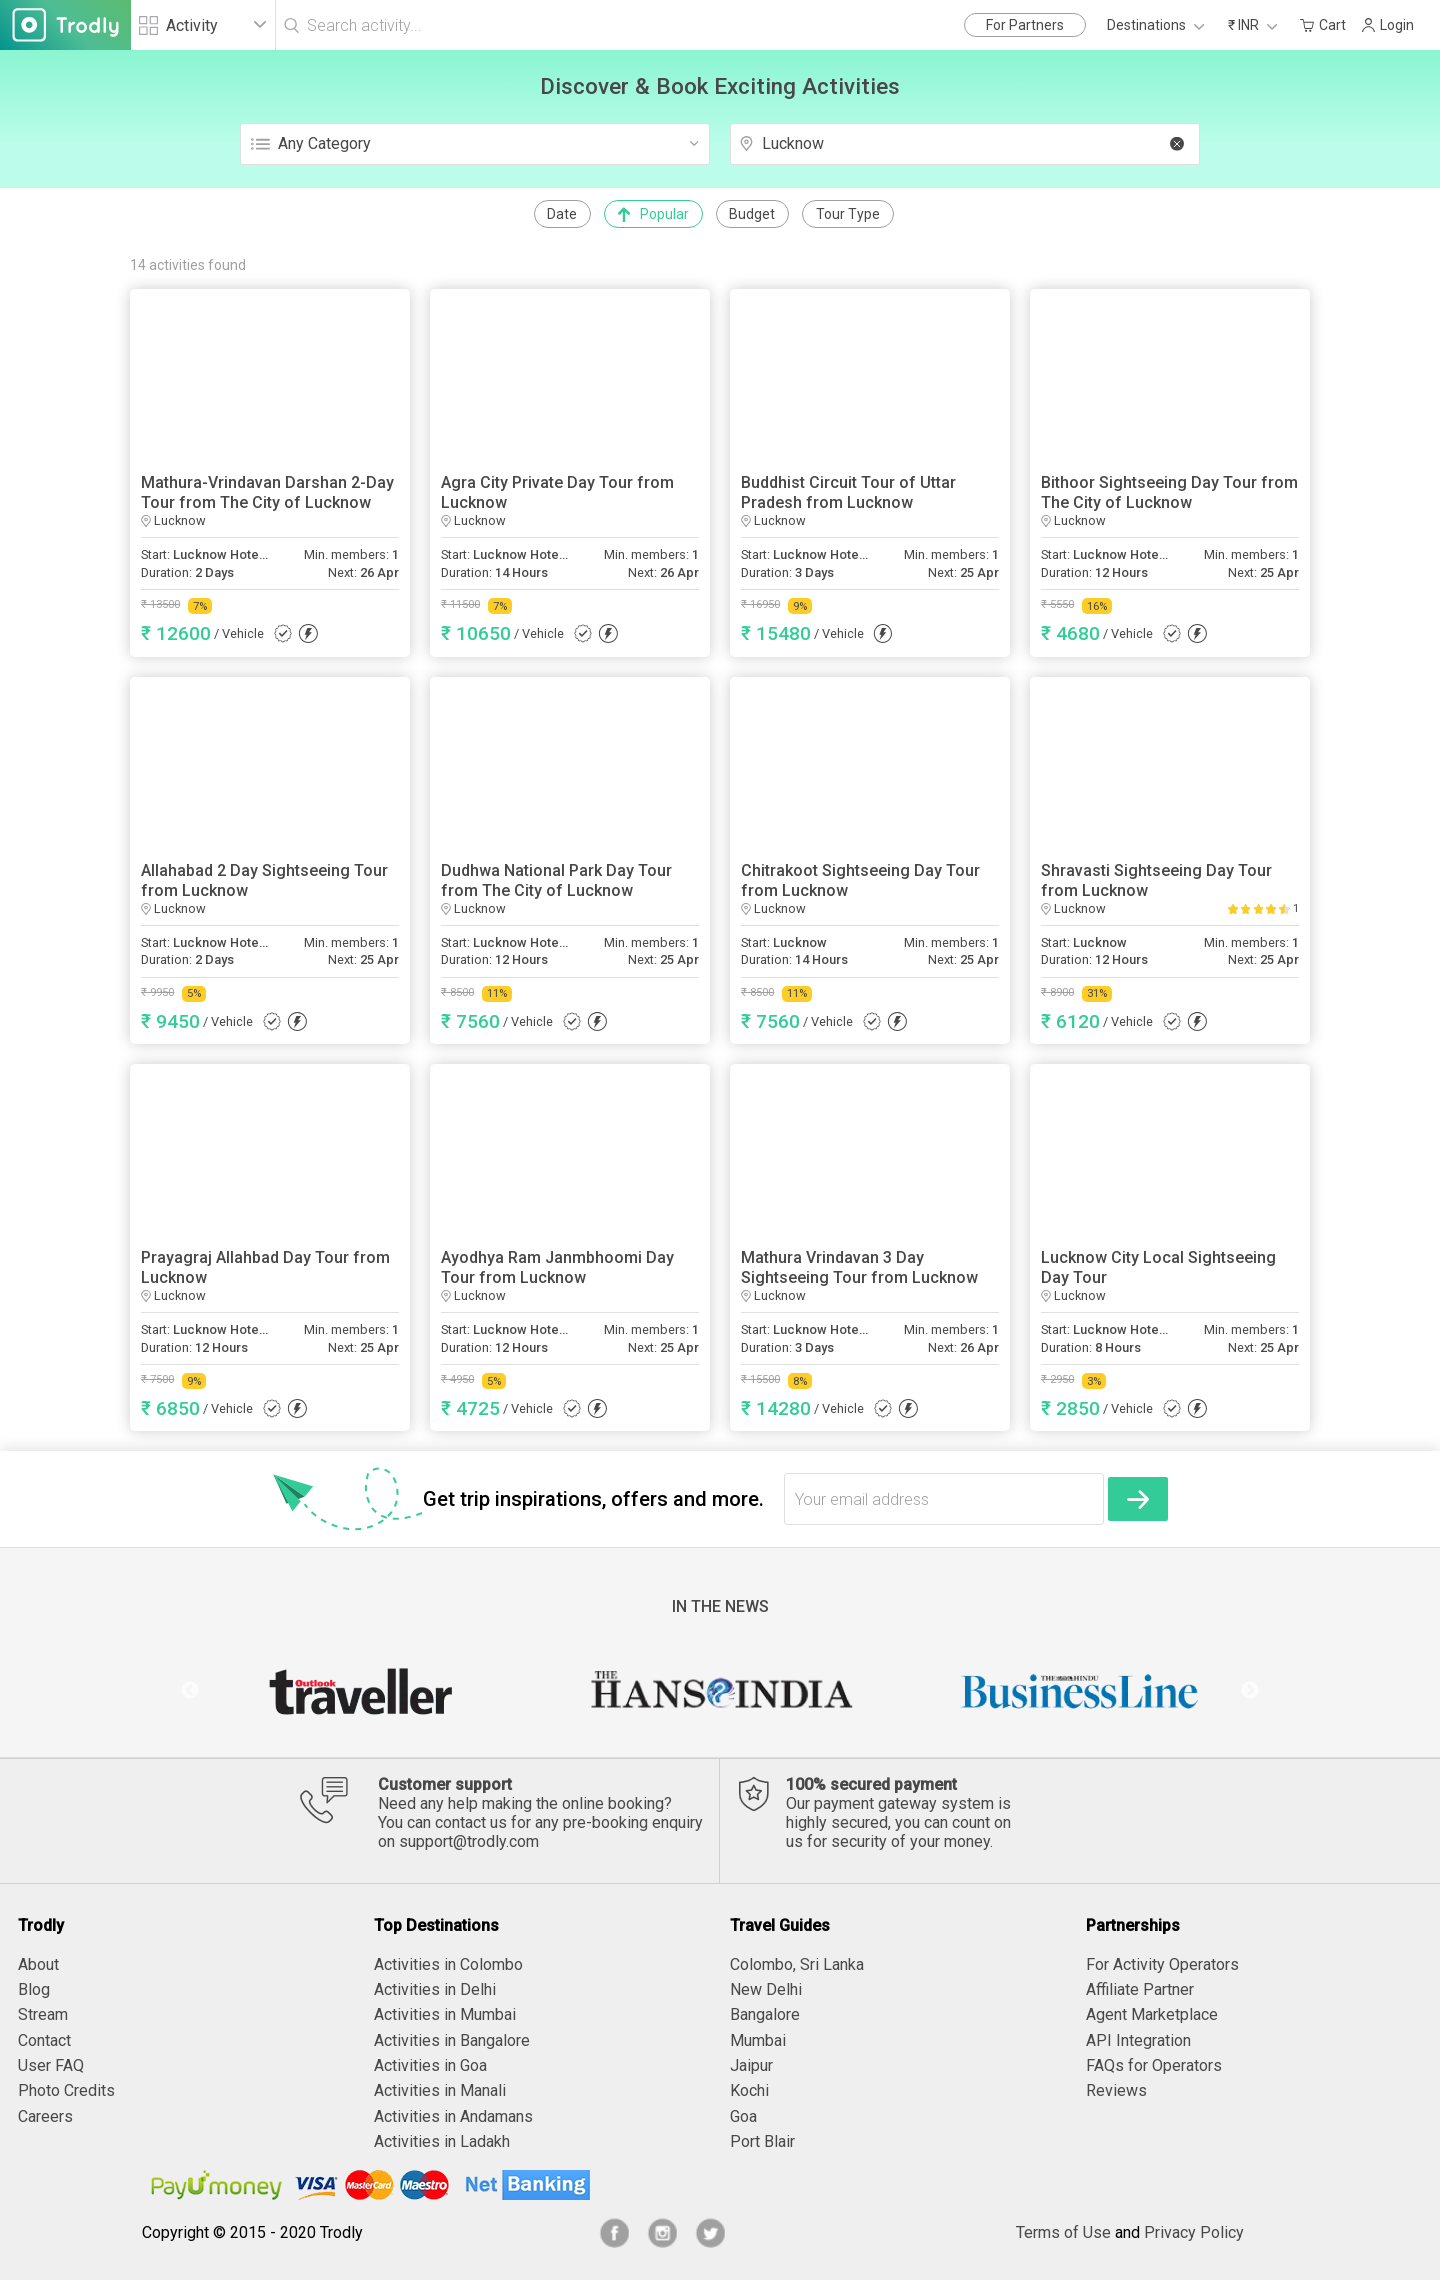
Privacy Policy (1194, 2232)
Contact (44, 2040)
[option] (360, 1691)
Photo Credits (66, 2090)
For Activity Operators (1162, 1964)
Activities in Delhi (435, 1989)
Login (1387, 25)
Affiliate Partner (1140, 1989)
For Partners (1025, 25)
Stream (43, 2014)
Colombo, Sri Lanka (797, 1964)
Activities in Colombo (448, 1964)
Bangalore (765, 2014)
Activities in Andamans (453, 2116)
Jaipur (751, 2065)
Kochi (749, 2090)
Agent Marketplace (1152, 2014)
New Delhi (766, 1989)
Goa (743, 2116)
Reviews (1116, 2090)
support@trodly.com (469, 1841)
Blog (34, 1989)
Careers (45, 2116)
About (38, 1964)
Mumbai (758, 2040)
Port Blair (762, 2141)
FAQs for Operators (1154, 2065)
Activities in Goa (430, 2065)
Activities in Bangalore (452, 2040)
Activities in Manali (440, 2090)
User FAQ (51, 2065)
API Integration (1138, 2040)
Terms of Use (1063, 2232)
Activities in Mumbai (445, 2014)
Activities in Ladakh (442, 2141)
